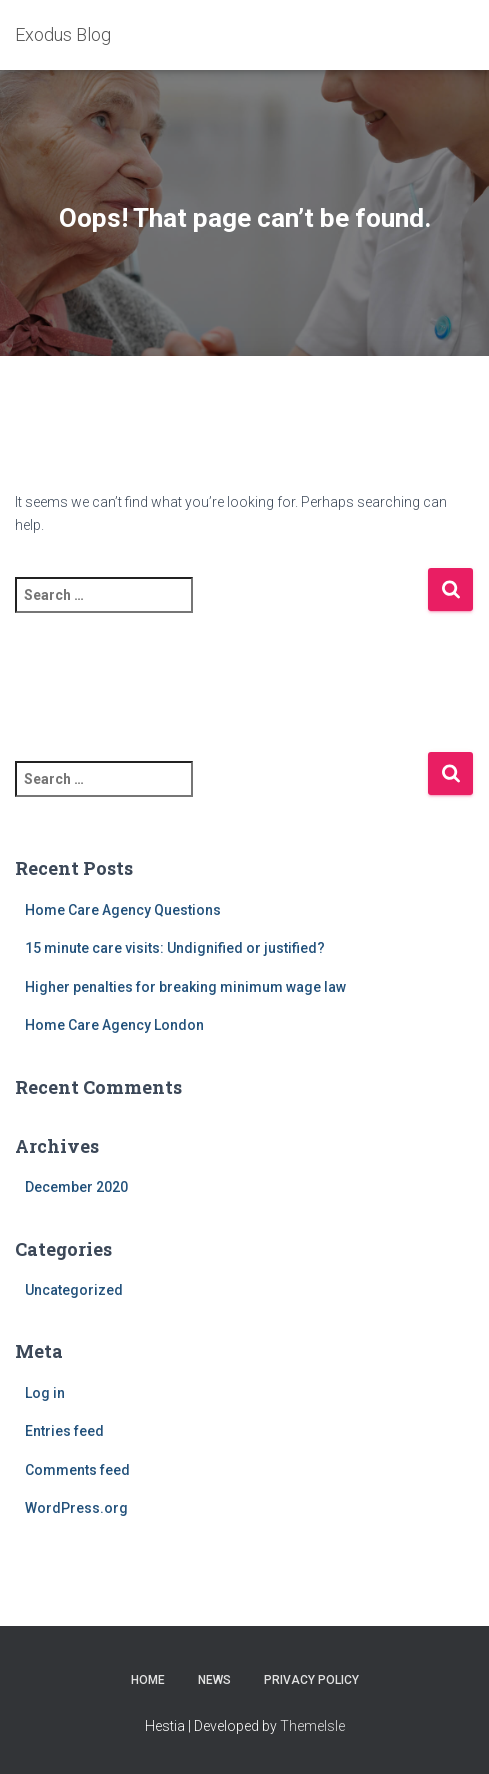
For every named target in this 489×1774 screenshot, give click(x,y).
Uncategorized (74, 1290)
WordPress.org (76, 1508)
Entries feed (64, 1431)
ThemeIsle (312, 1726)
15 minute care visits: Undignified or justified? (175, 948)
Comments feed (77, 1470)
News (214, 1680)
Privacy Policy (311, 1680)
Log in (45, 1393)
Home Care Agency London (114, 1025)
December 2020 (76, 1187)
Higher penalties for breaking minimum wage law (185, 987)
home (148, 1680)
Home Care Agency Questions (123, 910)
